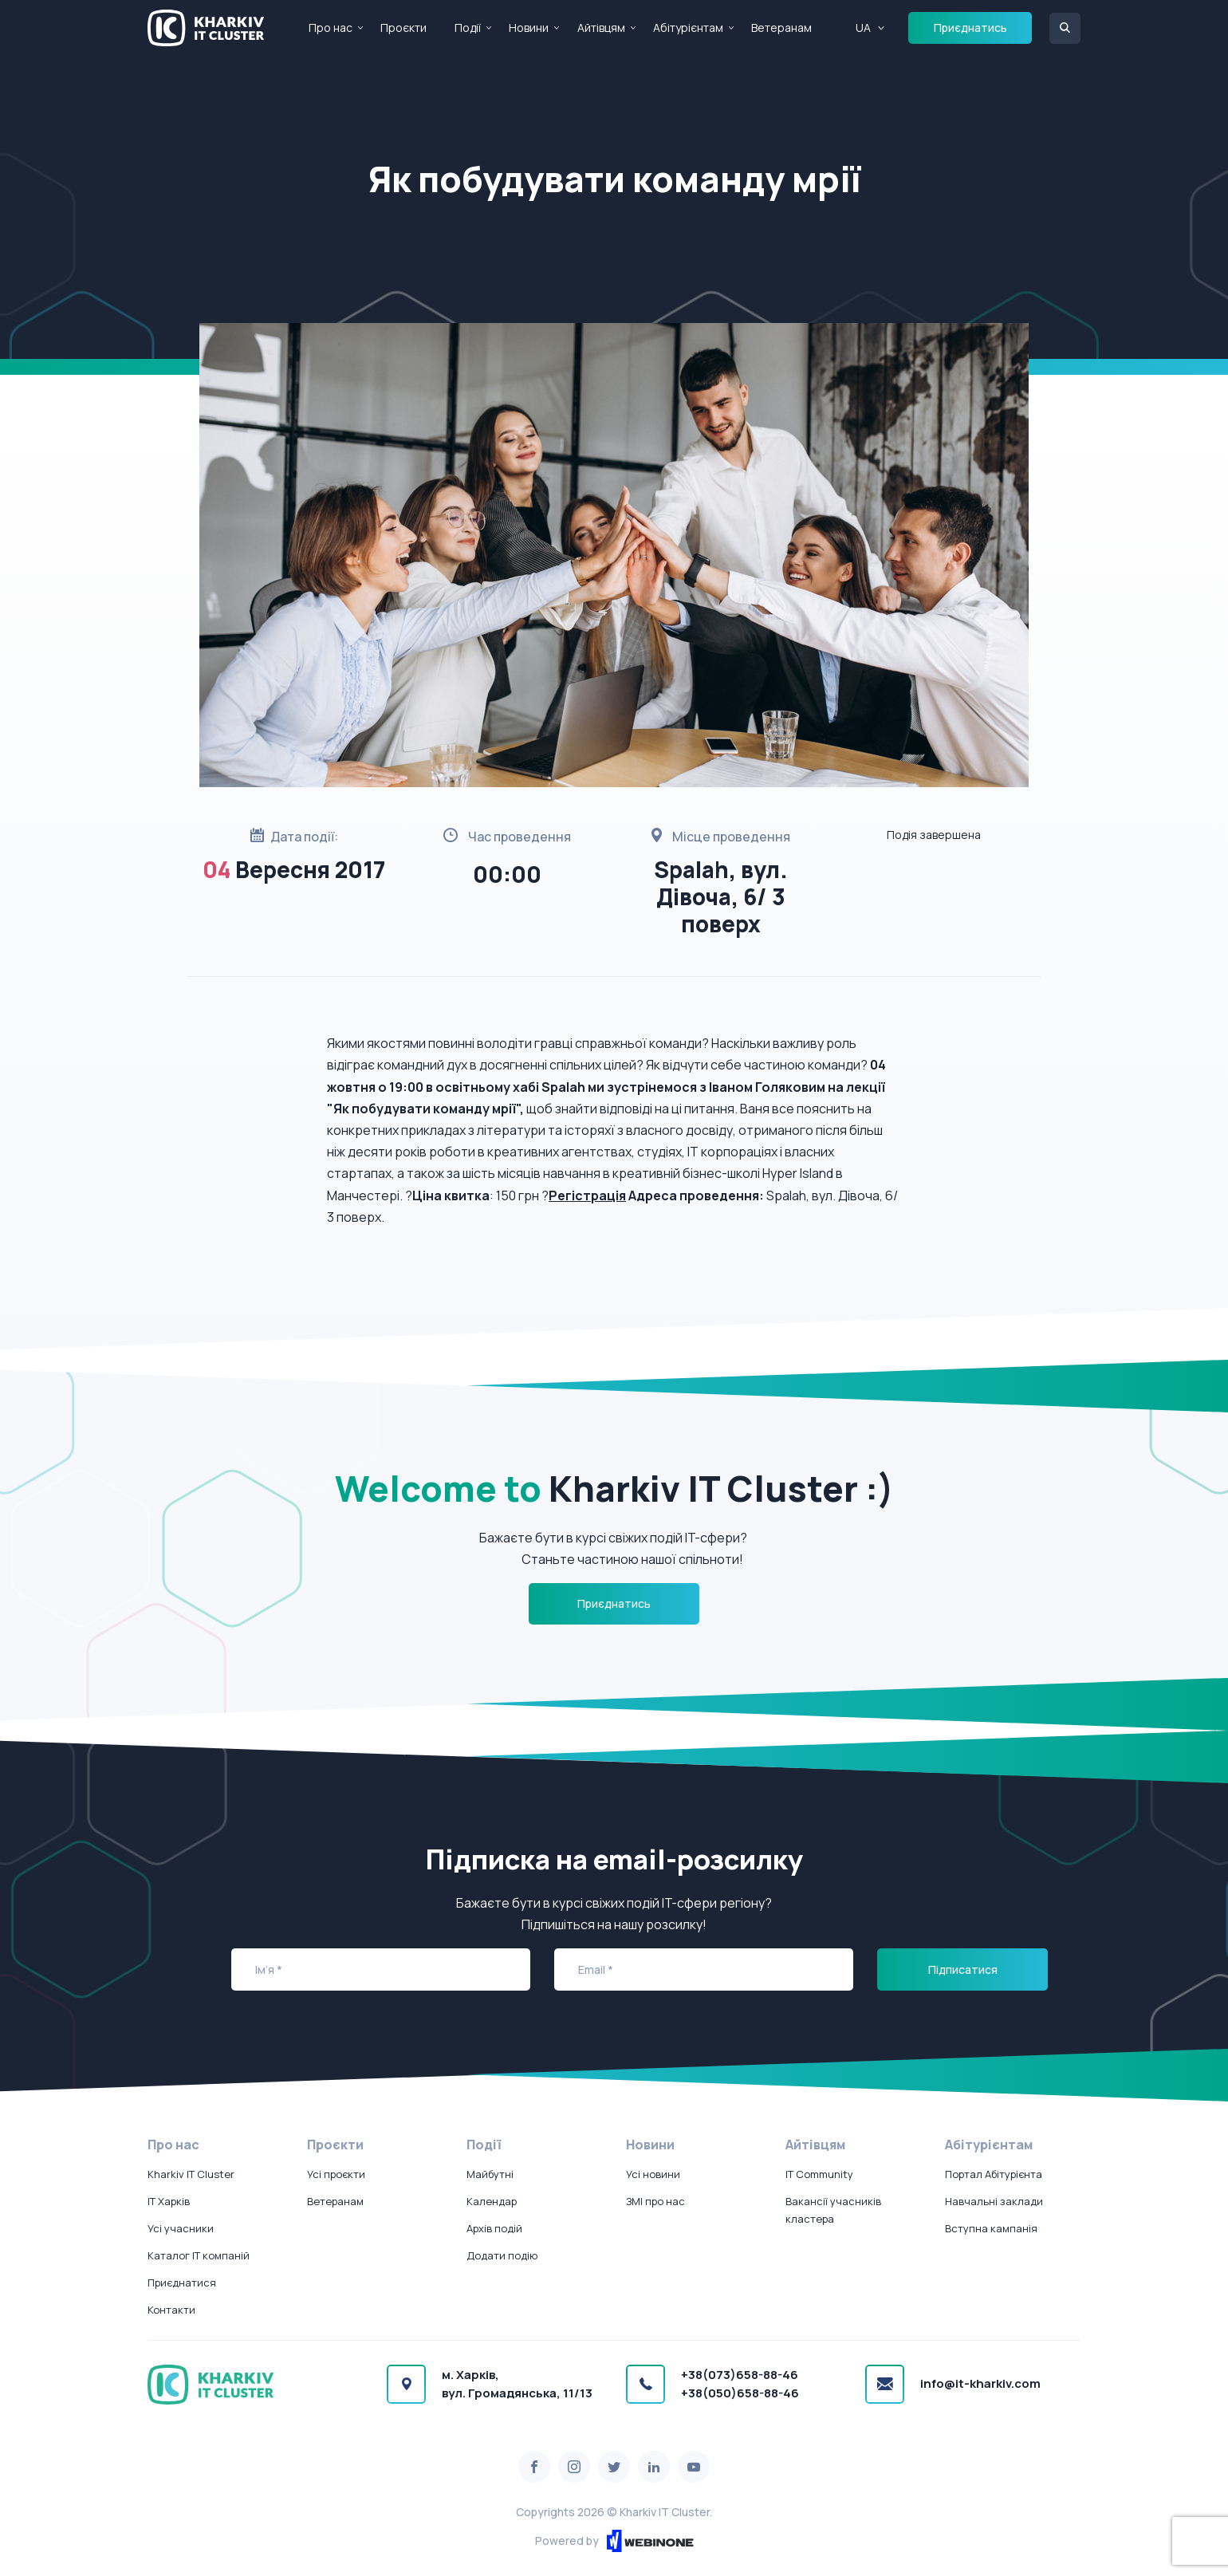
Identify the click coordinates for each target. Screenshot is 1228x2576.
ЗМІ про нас (655, 2201)
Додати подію (501, 2255)
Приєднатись (970, 27)
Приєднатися (182, 2282)
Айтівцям (601, 27)
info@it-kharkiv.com (980, 2383)
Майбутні (490, 2174)
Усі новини (653, 2174)
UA (863, 27)
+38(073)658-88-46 (739, 2374)
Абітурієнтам (688, 27)
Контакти (171, 2309)
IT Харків (169, 2201)
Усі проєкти (336, 2174)
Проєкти (403, 27)
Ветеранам (781, 27)
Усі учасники (181, 2228)
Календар (491, 2201)
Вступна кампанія (991, 2228)
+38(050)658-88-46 (740, 2393)
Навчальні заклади (994, 2201)
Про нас (330, 27)
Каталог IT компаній (199, 2255)
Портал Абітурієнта (993, 2174)
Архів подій (494, 2228)
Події (468, 27)
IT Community (819, 2174)
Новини (529, 27)
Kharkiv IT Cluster (191, 2174)
